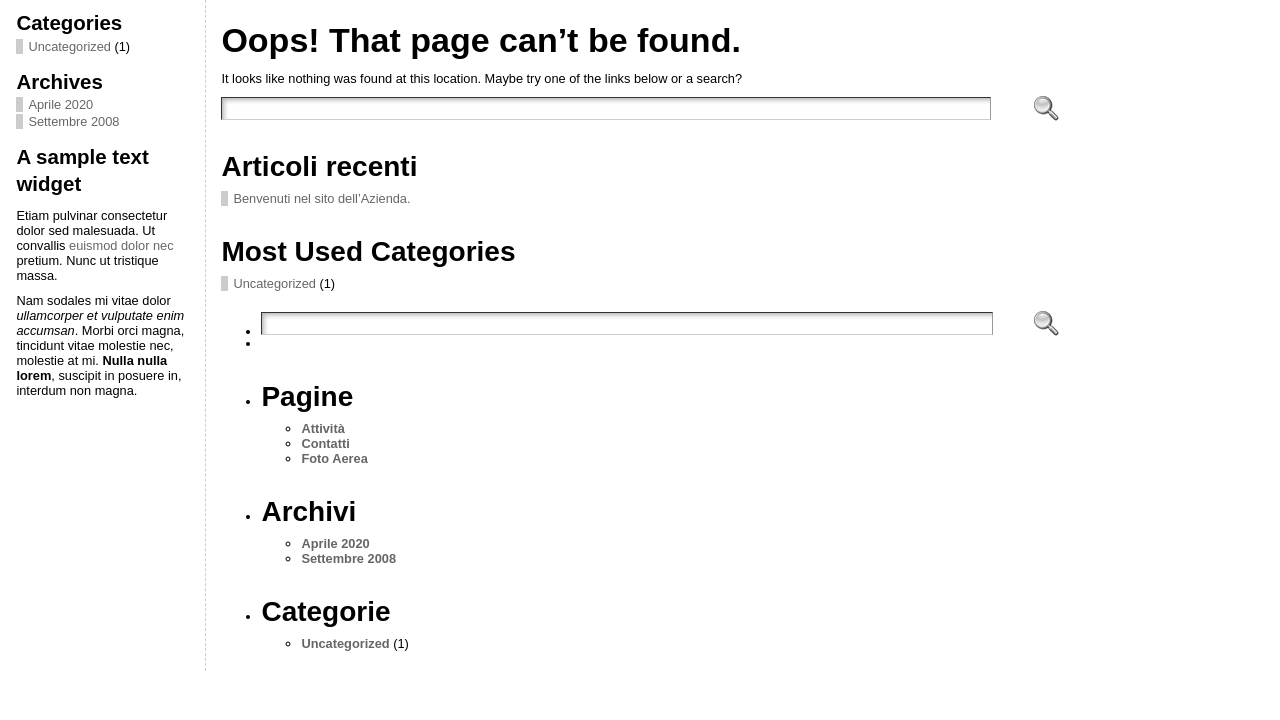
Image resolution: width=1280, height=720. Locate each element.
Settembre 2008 (73, 121)
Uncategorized (69, 46)
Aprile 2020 (60, 104)
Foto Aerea (334, 458)
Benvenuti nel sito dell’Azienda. (321, 198)
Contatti (325, 443)
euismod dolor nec (121, 245)
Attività (322, 428)
